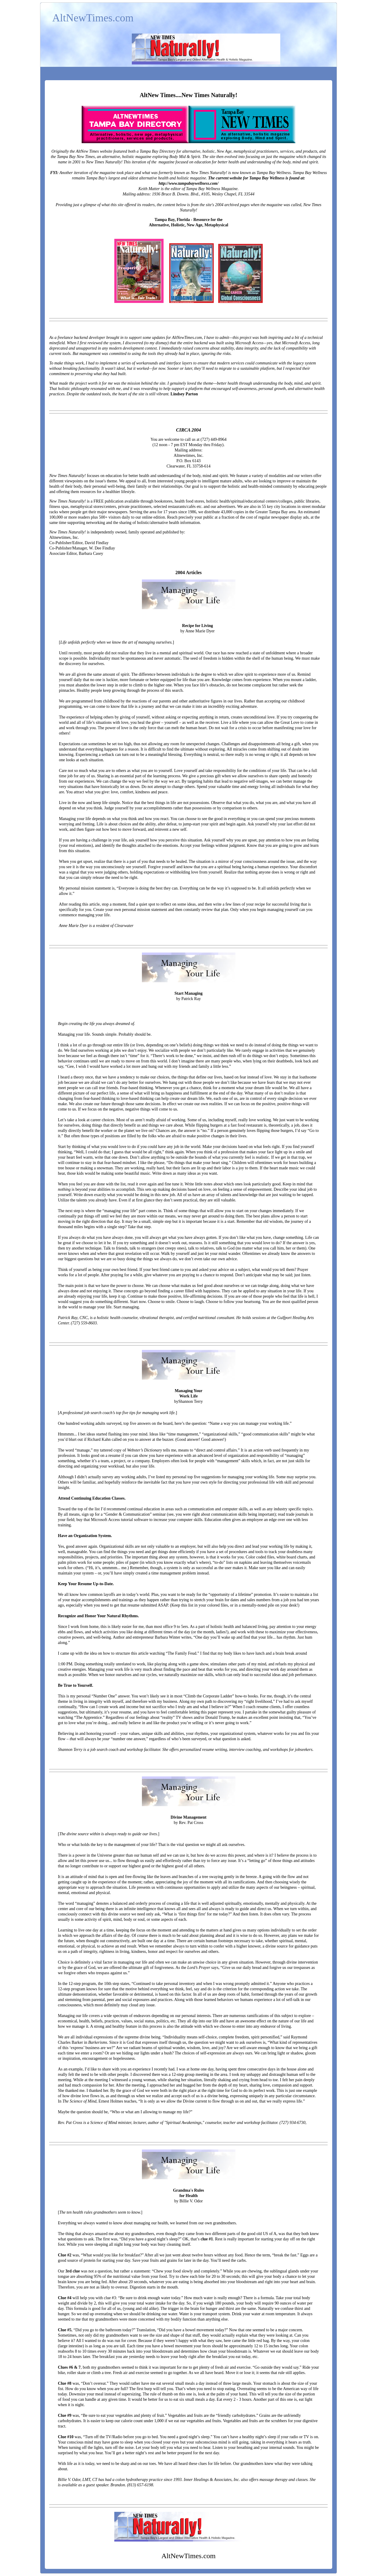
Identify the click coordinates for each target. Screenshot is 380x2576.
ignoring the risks (216, 353)
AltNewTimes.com (93, 18)
